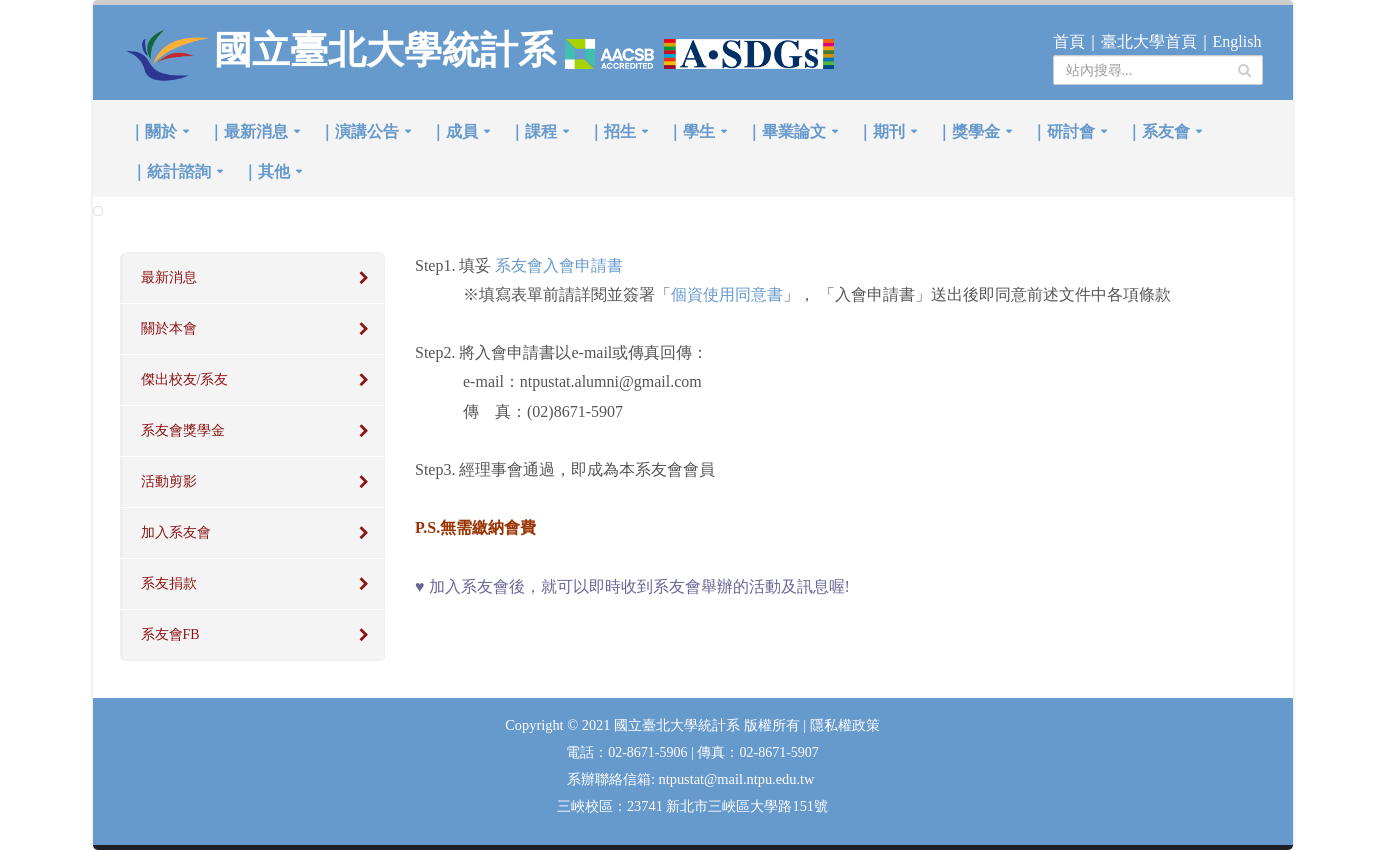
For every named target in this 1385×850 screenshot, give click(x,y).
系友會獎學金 (183, 430)
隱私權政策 (845, 725)
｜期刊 (881, 131)
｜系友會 (1158, 131)
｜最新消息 (248, 131)
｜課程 (533, 131)
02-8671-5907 (778, 752)
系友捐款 (169, 583)
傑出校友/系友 (185, 379)
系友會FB (170, 634)
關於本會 (169, 328)
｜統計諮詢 (171, 171)
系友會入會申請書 (559, 265)
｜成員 (454, 131)
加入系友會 (176, 532)
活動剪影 (169, 481)
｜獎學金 (968, 131)
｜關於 (153, 131)
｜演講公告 (359, 131)
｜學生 (691, 131)
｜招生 (612, 131)
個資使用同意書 (727, 294)
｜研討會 (1063, 131)
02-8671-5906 (649, 752)
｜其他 (266, 171)
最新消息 (169, 277)
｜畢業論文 (786, 131)
